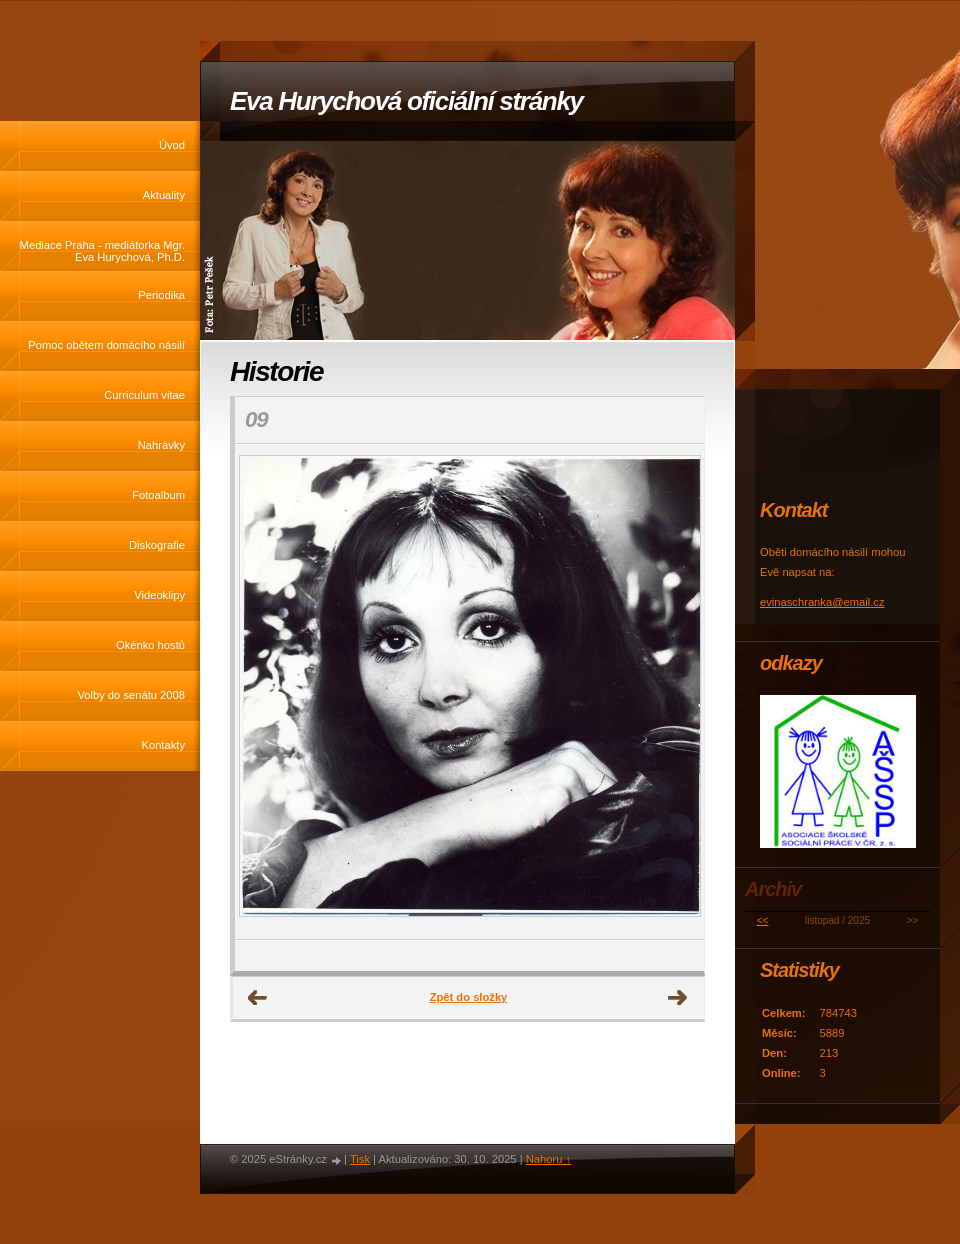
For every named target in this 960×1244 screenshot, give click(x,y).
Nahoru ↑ (548, 1159)
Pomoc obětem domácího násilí (106, 345)
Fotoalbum (158, 495)
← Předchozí (258, 998)
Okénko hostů (150, 645)
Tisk (360, 1159)
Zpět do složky (469, 997)
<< (763, 920)
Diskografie (157, 545)
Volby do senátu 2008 (131, 695)
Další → (678, 998)
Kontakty (163, 745)
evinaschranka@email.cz (822, 602)
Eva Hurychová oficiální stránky (406, 101)
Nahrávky (161, 445)
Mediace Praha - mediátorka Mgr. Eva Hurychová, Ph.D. (102, 251)
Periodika (161, 295)
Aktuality (164, 195)
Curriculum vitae (144, 395)
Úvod (172, 145)
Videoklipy (159, 595)
